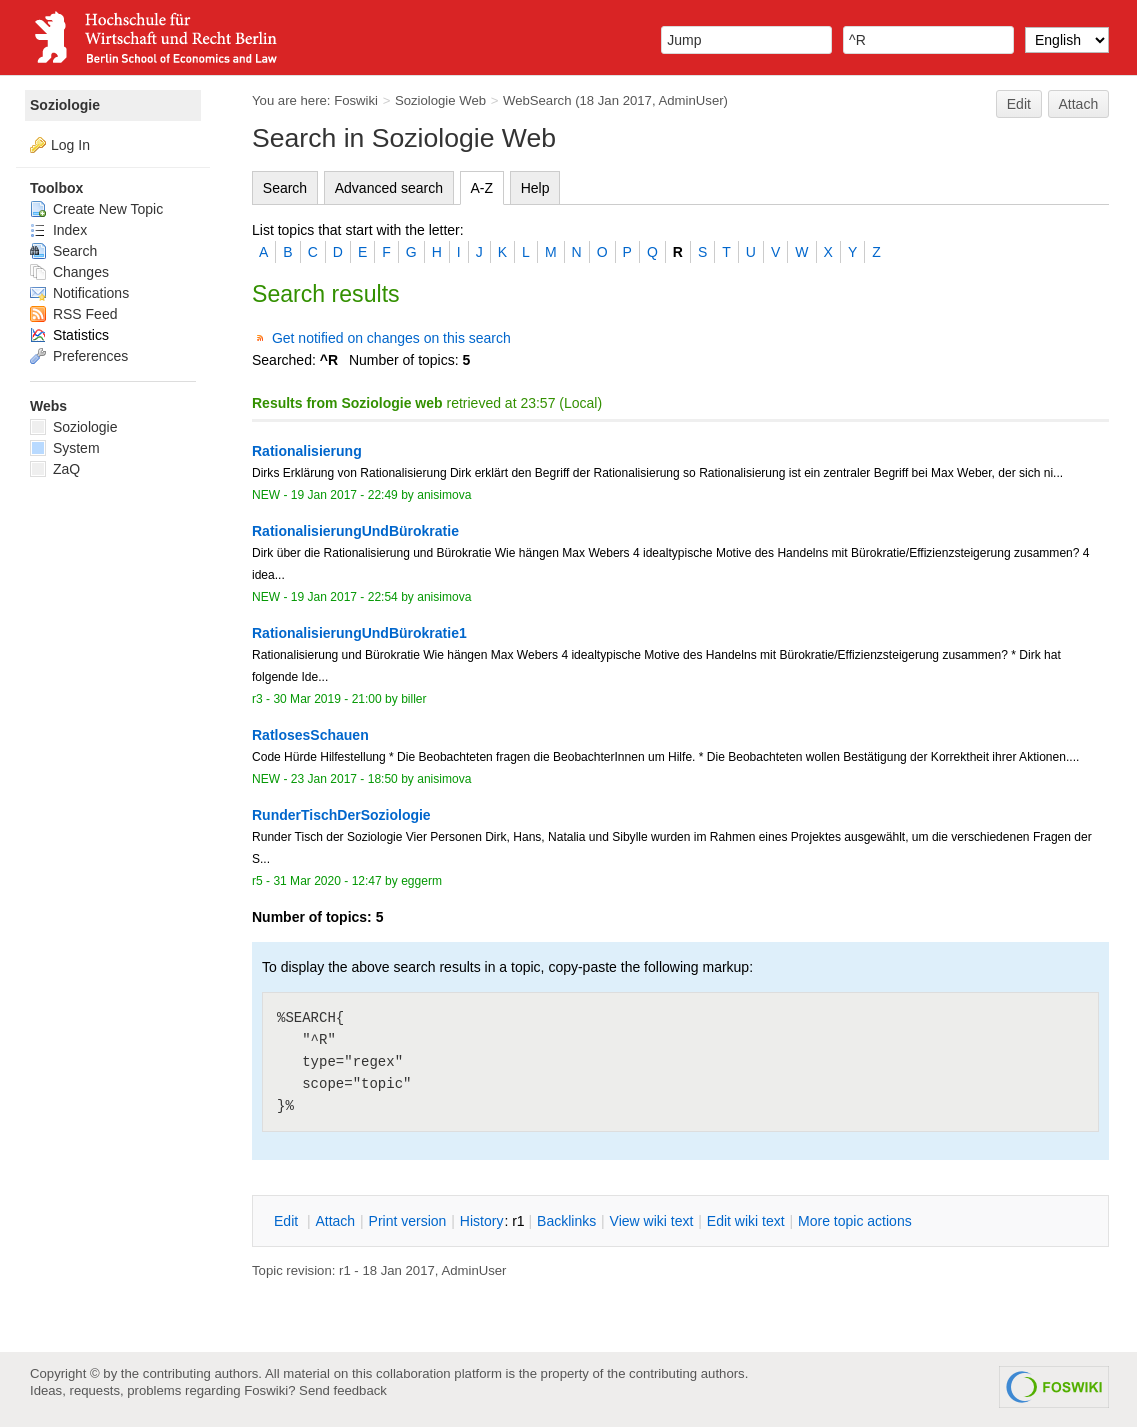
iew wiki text (652, 1221)
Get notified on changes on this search (391, 338)
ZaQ (55, 469)
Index (58, 230)
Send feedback (343, 1390)
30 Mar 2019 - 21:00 (327, 699)
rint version (408, 1221)
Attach (1079, 104)
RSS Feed (73, 314)
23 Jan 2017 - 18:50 (344, 779)
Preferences (79, 356)
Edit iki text (746, 1221)
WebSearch (537, 100)
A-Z (482, 188)
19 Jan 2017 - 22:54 (344, 597)
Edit (1019, 104)
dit (288, 1221)
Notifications (79, 293)
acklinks (566, 1221)
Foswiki (356, 100)
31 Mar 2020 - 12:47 (327, 881)
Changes (69, 272)
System (65, 448)
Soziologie (65, 105)
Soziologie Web (440, 100)
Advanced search (389, 188)
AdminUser (691, 100)
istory (482, 1221)
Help (535, 188)
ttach (335, 1221)
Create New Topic (96, 209)
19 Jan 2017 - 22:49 (344, 495)
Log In (70, 145)
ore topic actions (855, 1221)
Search (285, 188)
